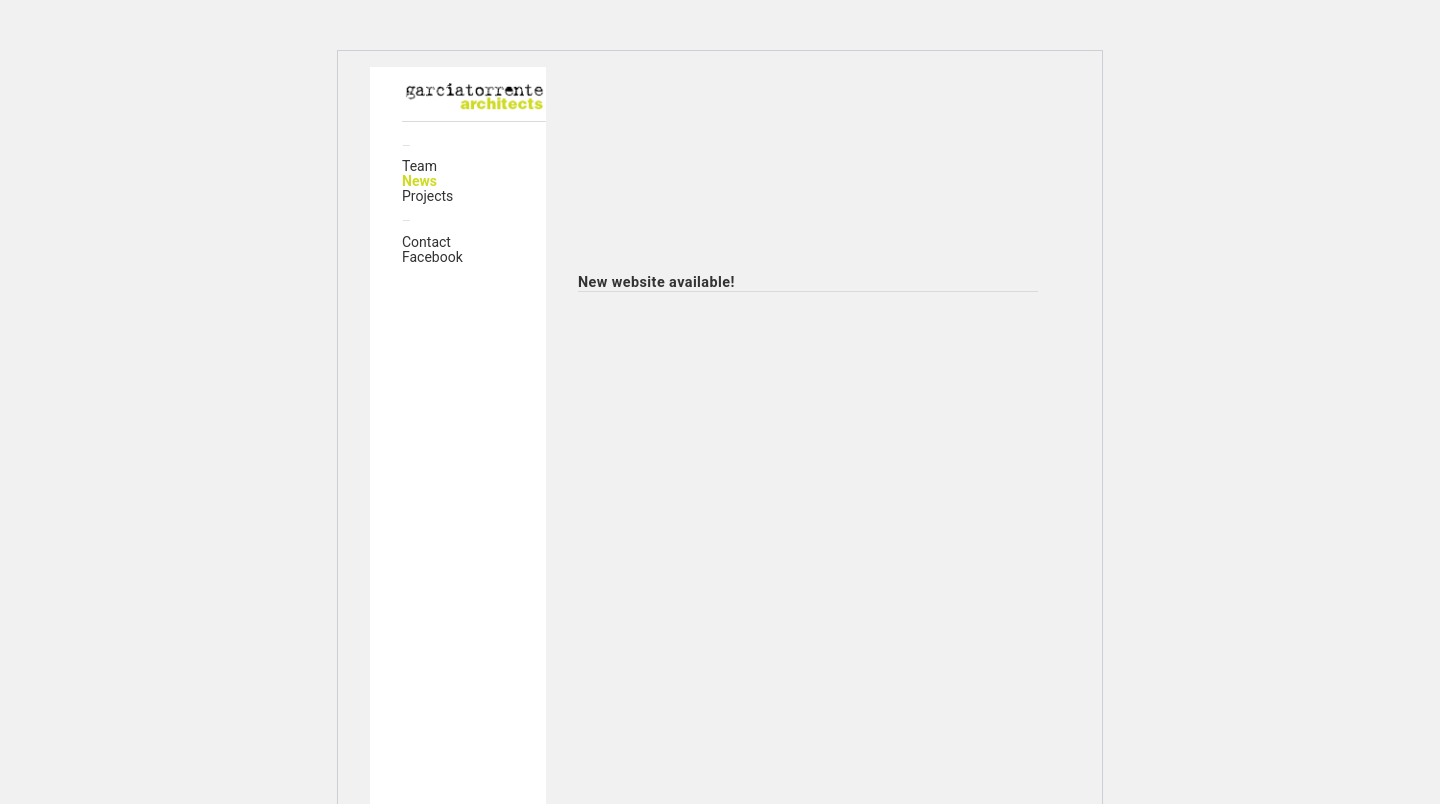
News (419, 181)
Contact (426, 242)
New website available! (656, 282)
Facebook (432, 257)
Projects (427, 196)
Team (419, 166)
